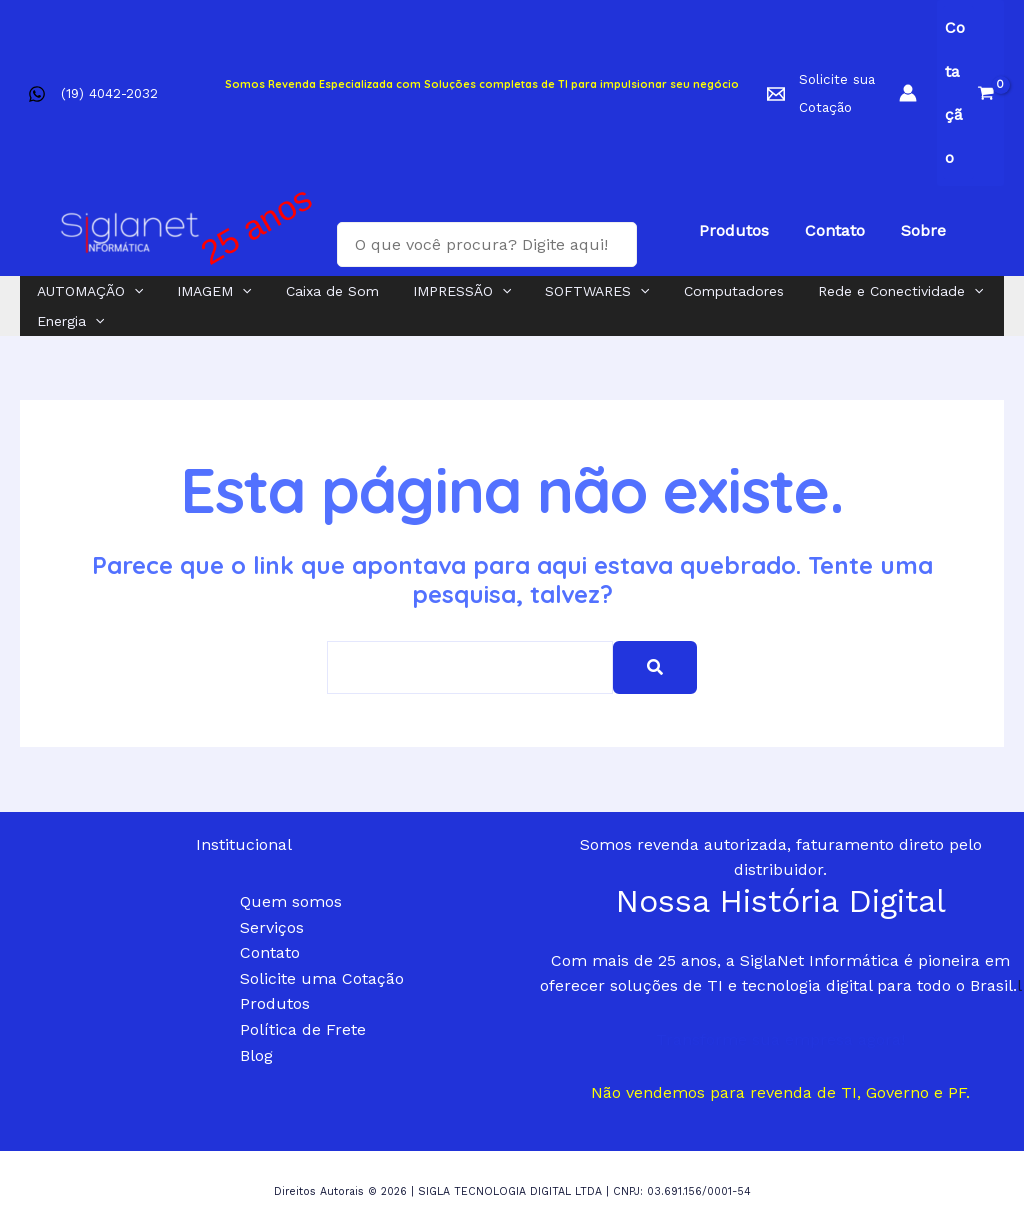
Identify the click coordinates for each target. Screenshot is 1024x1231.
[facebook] (40, 94)
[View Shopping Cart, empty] (970, 93)
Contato (270, 952)
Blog (256, 1055)
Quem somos (291, 901)
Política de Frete (303, 1029)
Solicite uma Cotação (322, 978)
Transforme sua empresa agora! (780, 1039)
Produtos (275, 1003)
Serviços (272, 927)
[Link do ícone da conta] (908, 93)
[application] (131, 291)
